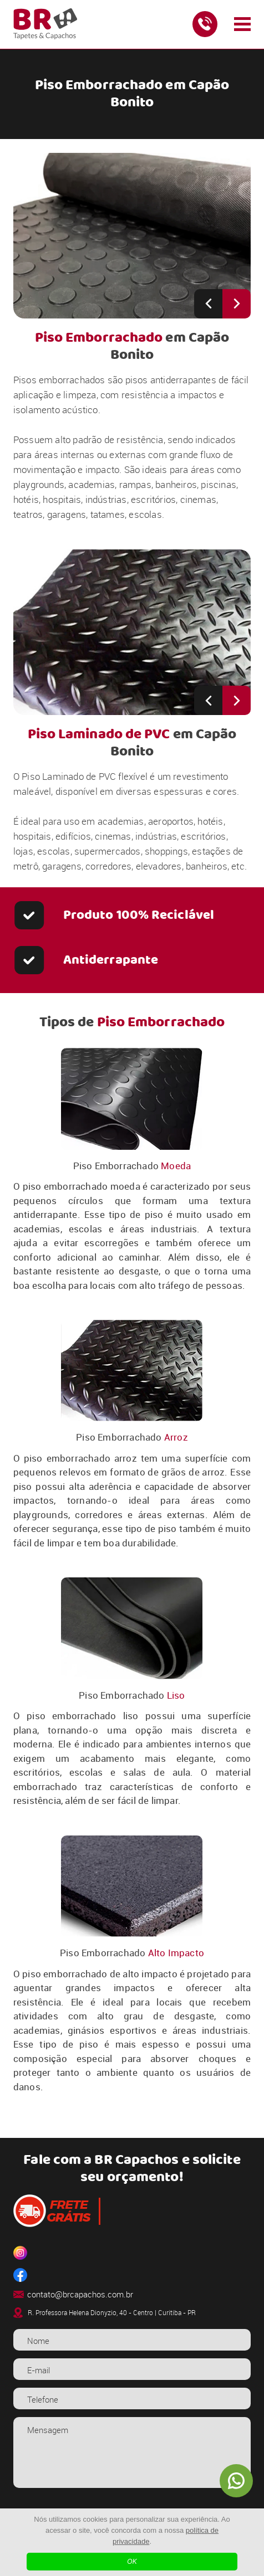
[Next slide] (236, 303)
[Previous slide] (208, 303)
